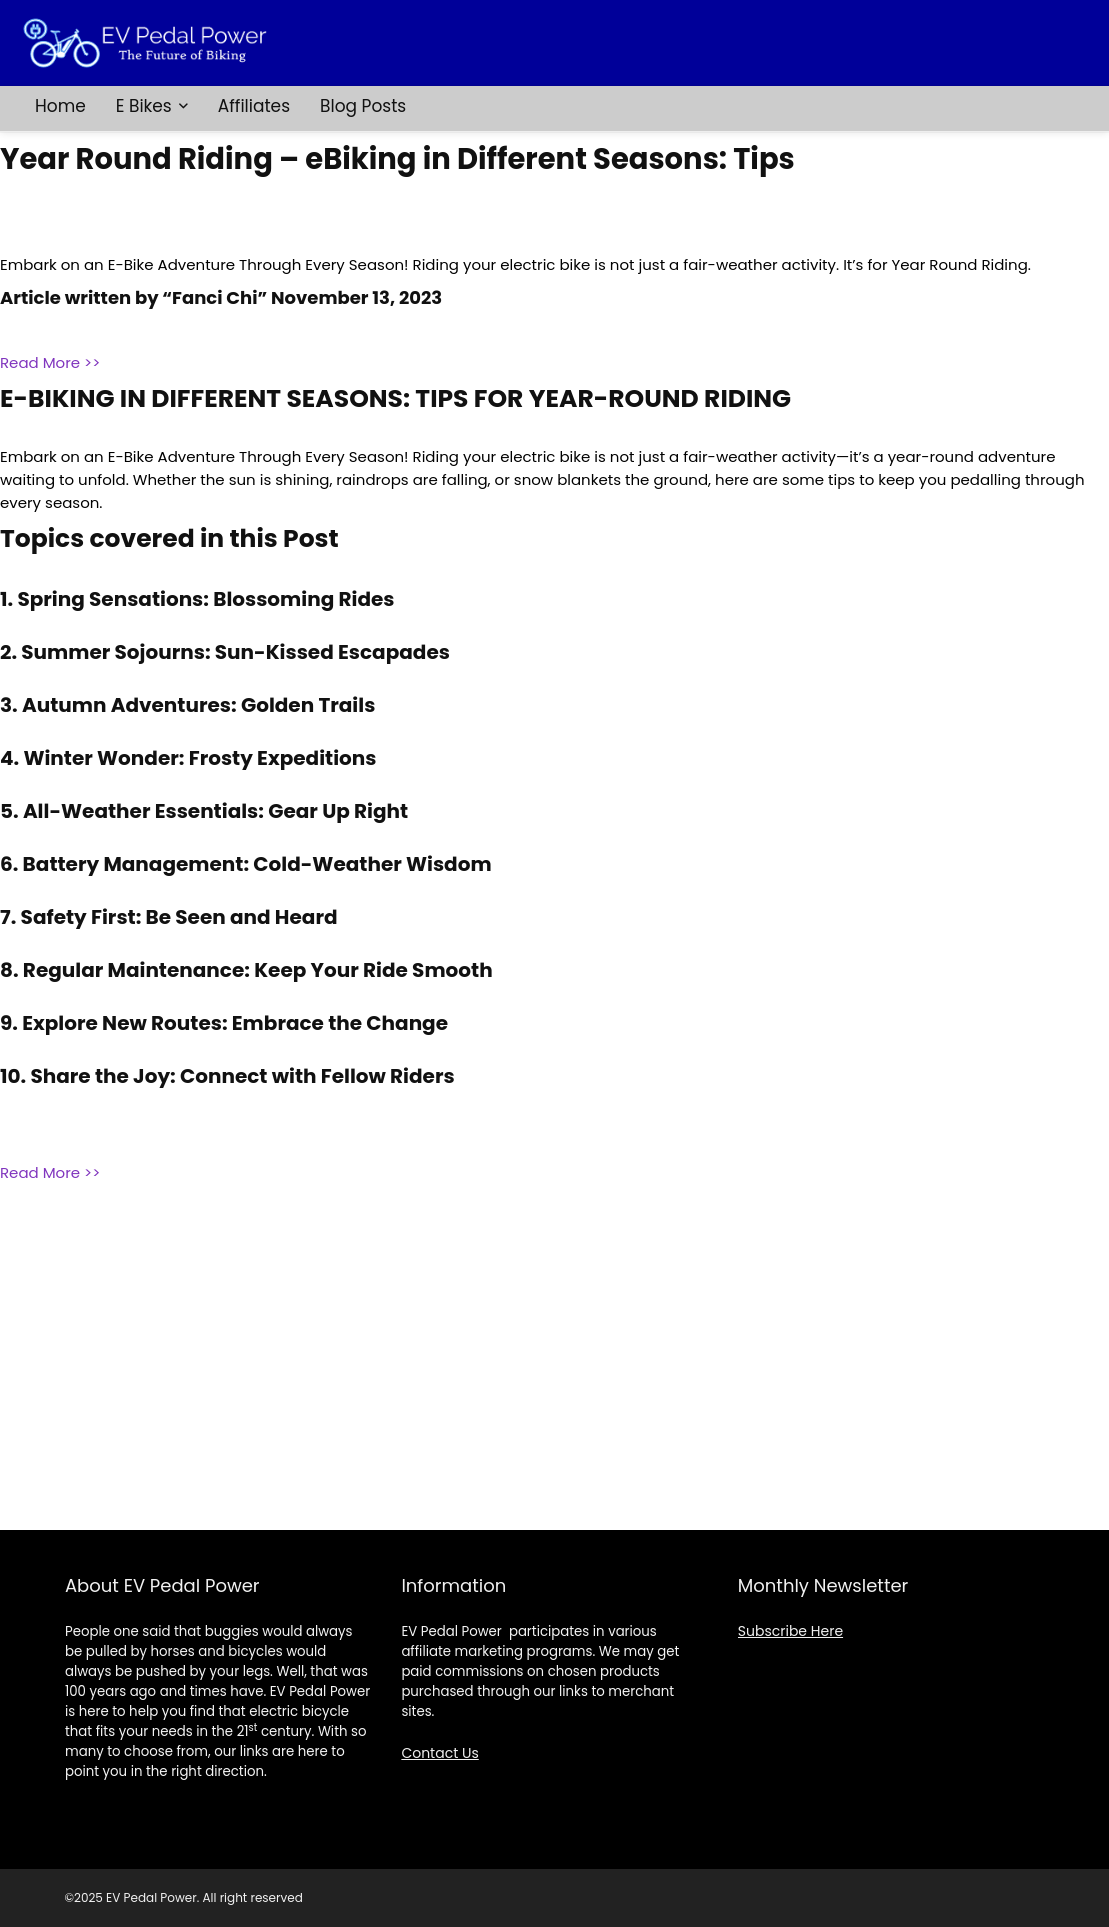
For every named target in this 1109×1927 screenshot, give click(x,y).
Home (60, 106)
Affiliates (254, 106)
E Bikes (144, 106)
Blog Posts (363, 106)
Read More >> (50, 362)
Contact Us (439, 1753)
